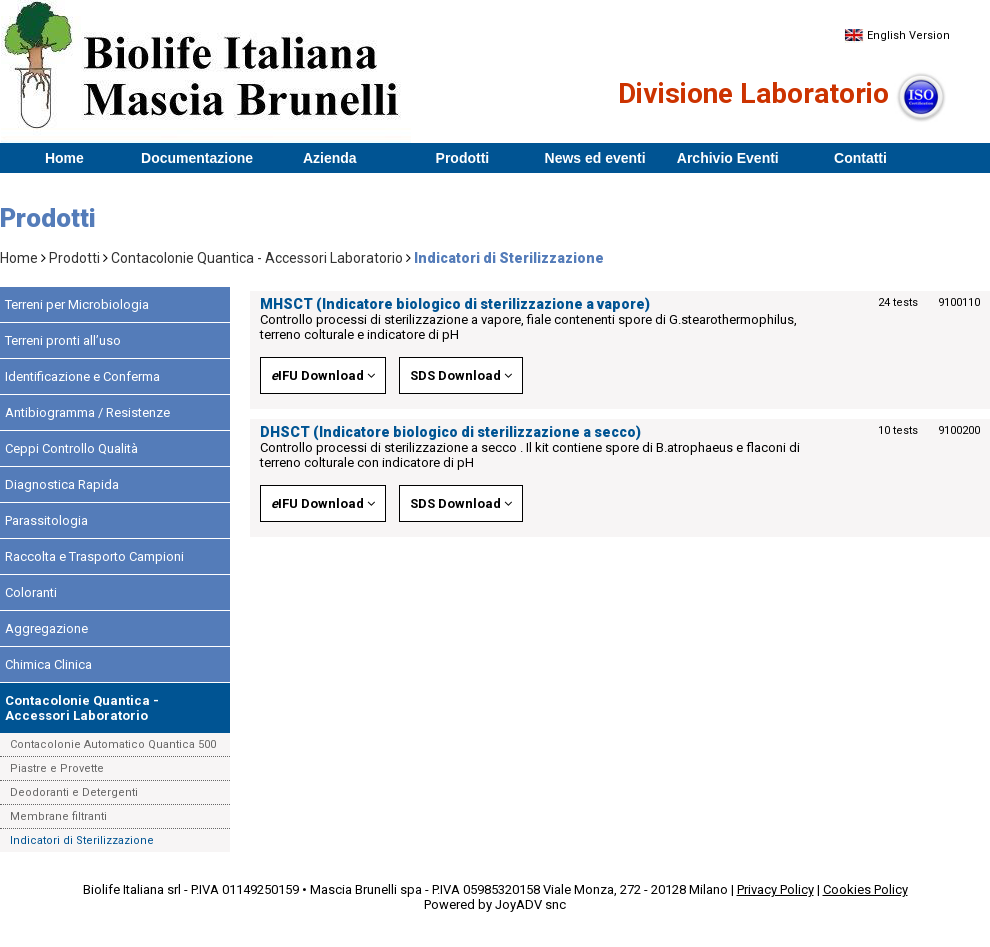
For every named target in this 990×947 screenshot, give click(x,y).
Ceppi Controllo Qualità (71, 448)
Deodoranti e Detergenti (74, 792)
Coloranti (31, 592)
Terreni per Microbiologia (77, 304)
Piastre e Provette (57, 768)
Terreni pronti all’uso (63, 340)
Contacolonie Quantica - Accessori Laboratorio (257, 258)
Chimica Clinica (48, 664)
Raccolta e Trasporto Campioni (94, 556)
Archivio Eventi (728, 158)
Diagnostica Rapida (62, 484)
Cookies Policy (865, 889)
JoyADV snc (530, 904)
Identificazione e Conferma (82, 376)
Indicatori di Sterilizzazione (82, 840)
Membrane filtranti (58, 816)
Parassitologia (46, 520)
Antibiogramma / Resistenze (87, 412)
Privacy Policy (775, 889)
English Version (897, 35)
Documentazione (197, 158)
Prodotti (463, 158)
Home (64, 158)
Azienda (330, 158)
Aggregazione (46, 628)
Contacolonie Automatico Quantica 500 (113, 744)
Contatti (860, 158)
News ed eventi (595, 158)
